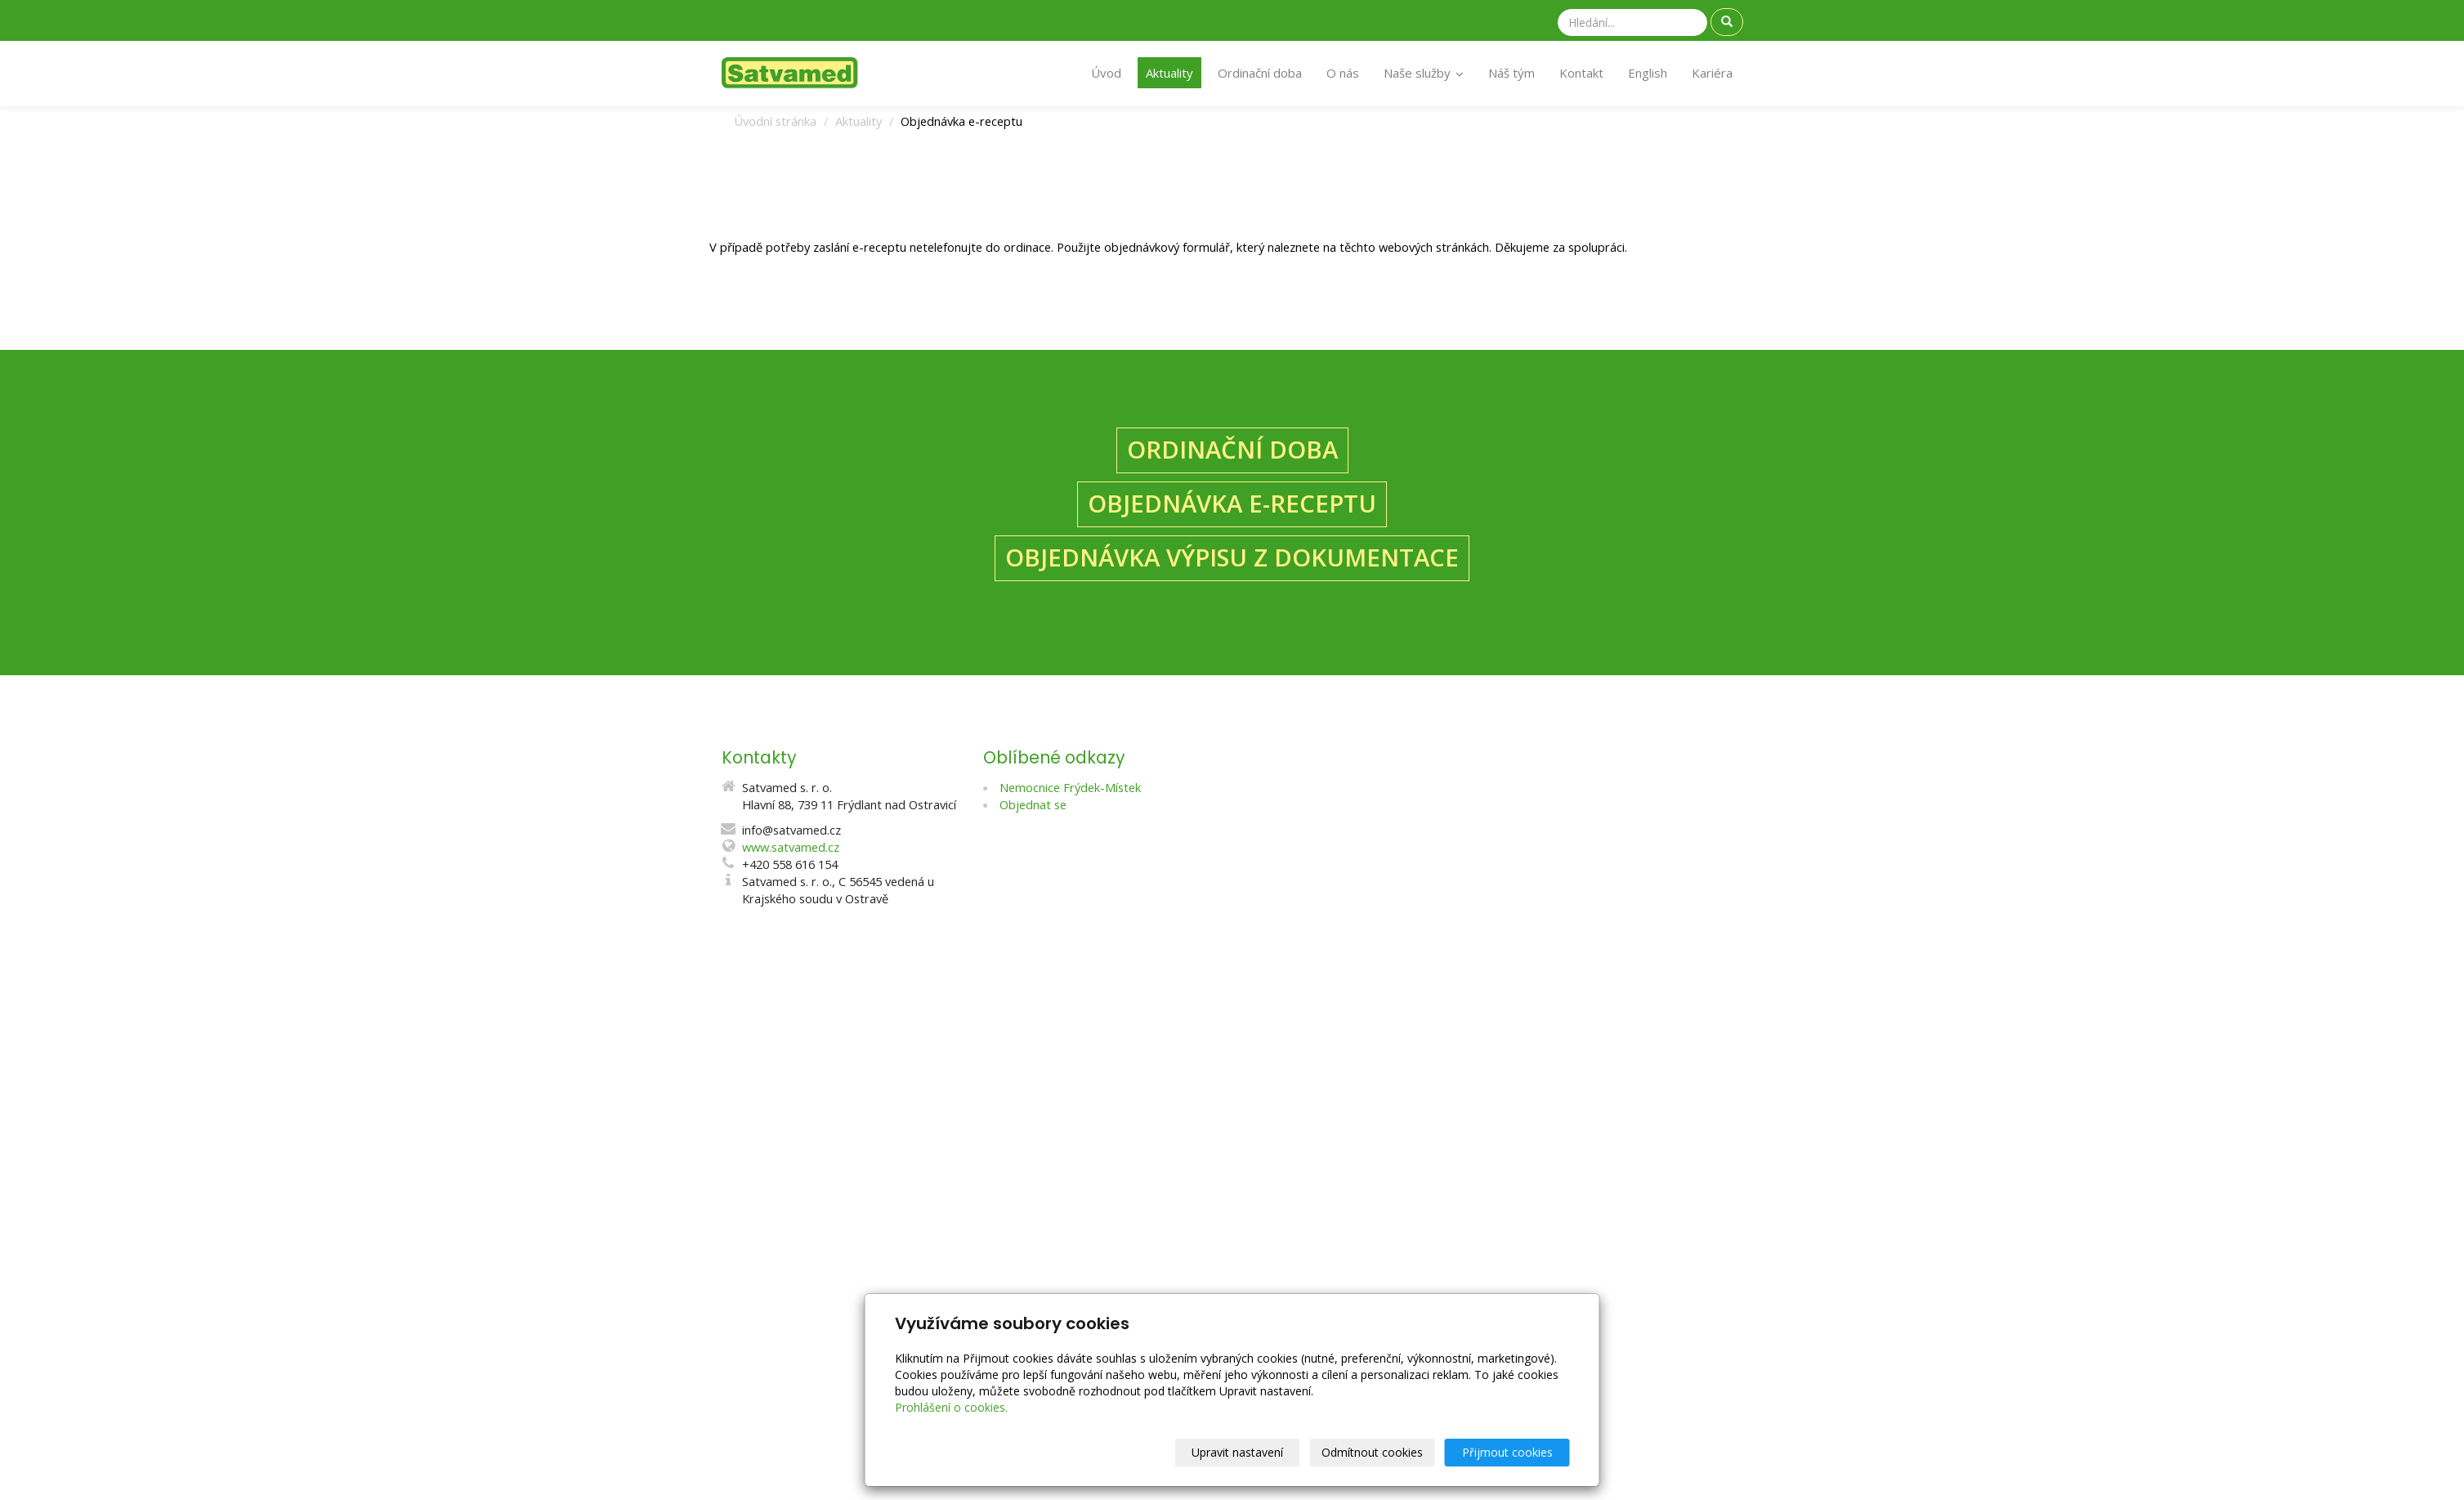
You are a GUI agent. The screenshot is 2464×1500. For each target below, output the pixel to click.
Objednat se (1033, 804)
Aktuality (1169, 73)
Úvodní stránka (775, 121)
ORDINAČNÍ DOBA (1232, 449)
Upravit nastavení (1237, 1452)
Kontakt (1581, 73)
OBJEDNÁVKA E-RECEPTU (1232, 503)
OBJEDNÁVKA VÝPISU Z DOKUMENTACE (1232, 557)
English (1647, 73)
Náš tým (1511, 73)
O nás (1342, 73)
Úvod (1106, 73)
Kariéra (1712, 73)
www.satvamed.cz (790, 847)
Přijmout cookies (1507, 1452)
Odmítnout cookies (1372, 1452)
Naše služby (1424, 73)
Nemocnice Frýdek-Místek (1070, 787)
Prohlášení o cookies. (951, 1407)
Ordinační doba (1260, 73)
